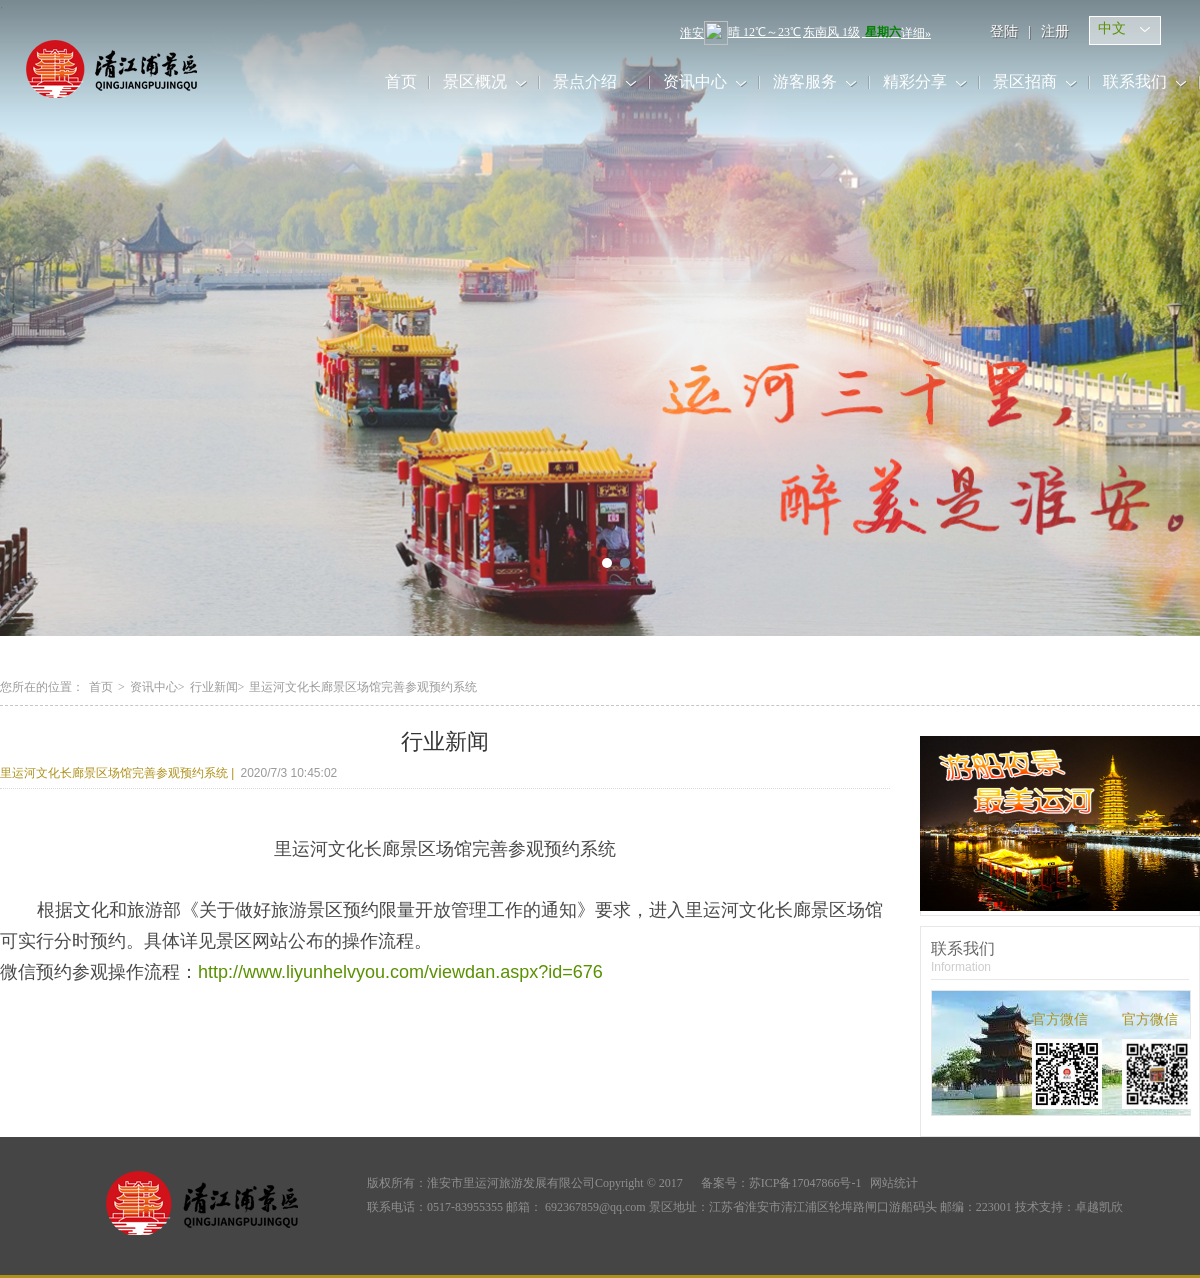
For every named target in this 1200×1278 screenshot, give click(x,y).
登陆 (1004, 31)
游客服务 (805, 81)
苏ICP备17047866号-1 (805, 1183)
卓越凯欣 (1099, 1207)
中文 (1112, 28)
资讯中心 (695, 81)
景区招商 (1025, 81)
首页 (401, 81)
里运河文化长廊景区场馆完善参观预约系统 (117, 773)
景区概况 (475, 81)
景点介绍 (585, 81)
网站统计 (894, 1183)
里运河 (132, 69)
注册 (1055, 31)
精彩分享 (915, 81)
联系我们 (1135, 81)
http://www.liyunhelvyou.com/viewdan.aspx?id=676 (400, 972)
